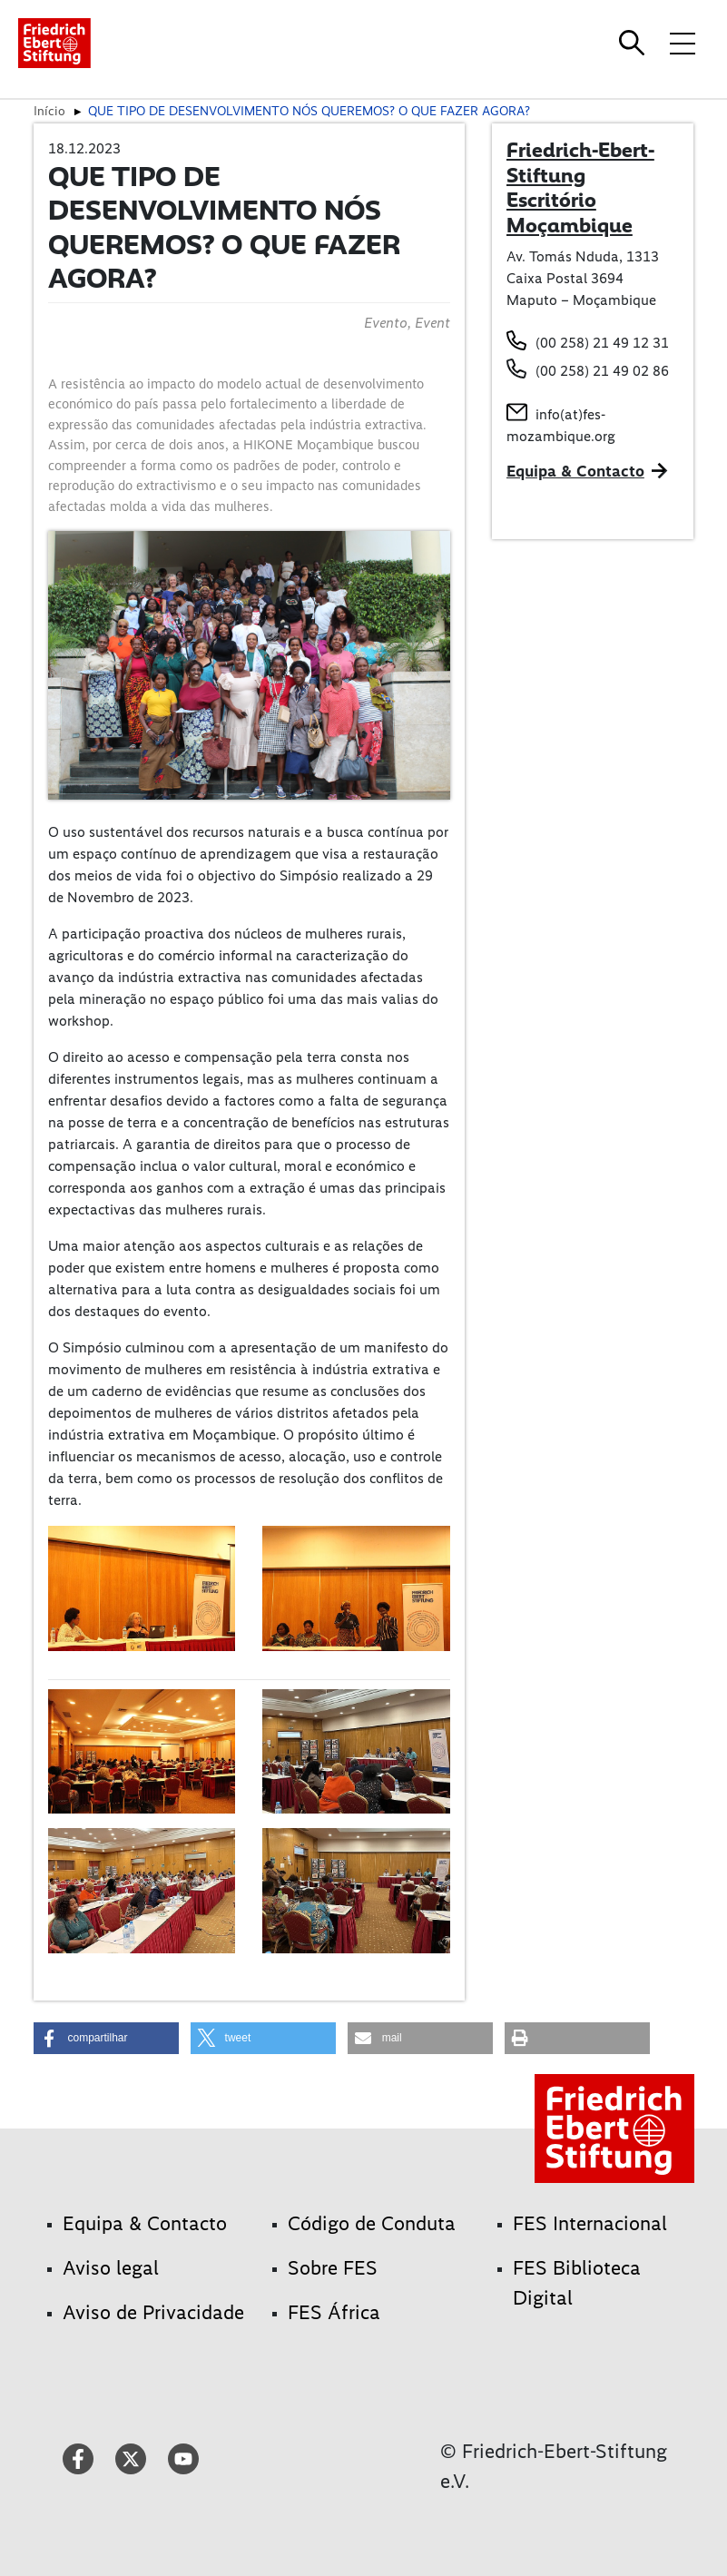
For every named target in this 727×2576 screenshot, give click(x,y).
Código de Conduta (372, 2223)
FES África (334, 2312)
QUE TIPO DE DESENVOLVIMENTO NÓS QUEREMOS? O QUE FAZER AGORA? (309, 110)
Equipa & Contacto (575, 471)
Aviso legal (111, 2268)
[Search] (634, 42)
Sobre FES (333, 2268)
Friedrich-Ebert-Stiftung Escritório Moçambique (580, 187)
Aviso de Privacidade (153, 2312)
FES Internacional (590, 2223)
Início (49, 110)
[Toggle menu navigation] (682, 42)
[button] (106, 2038)
